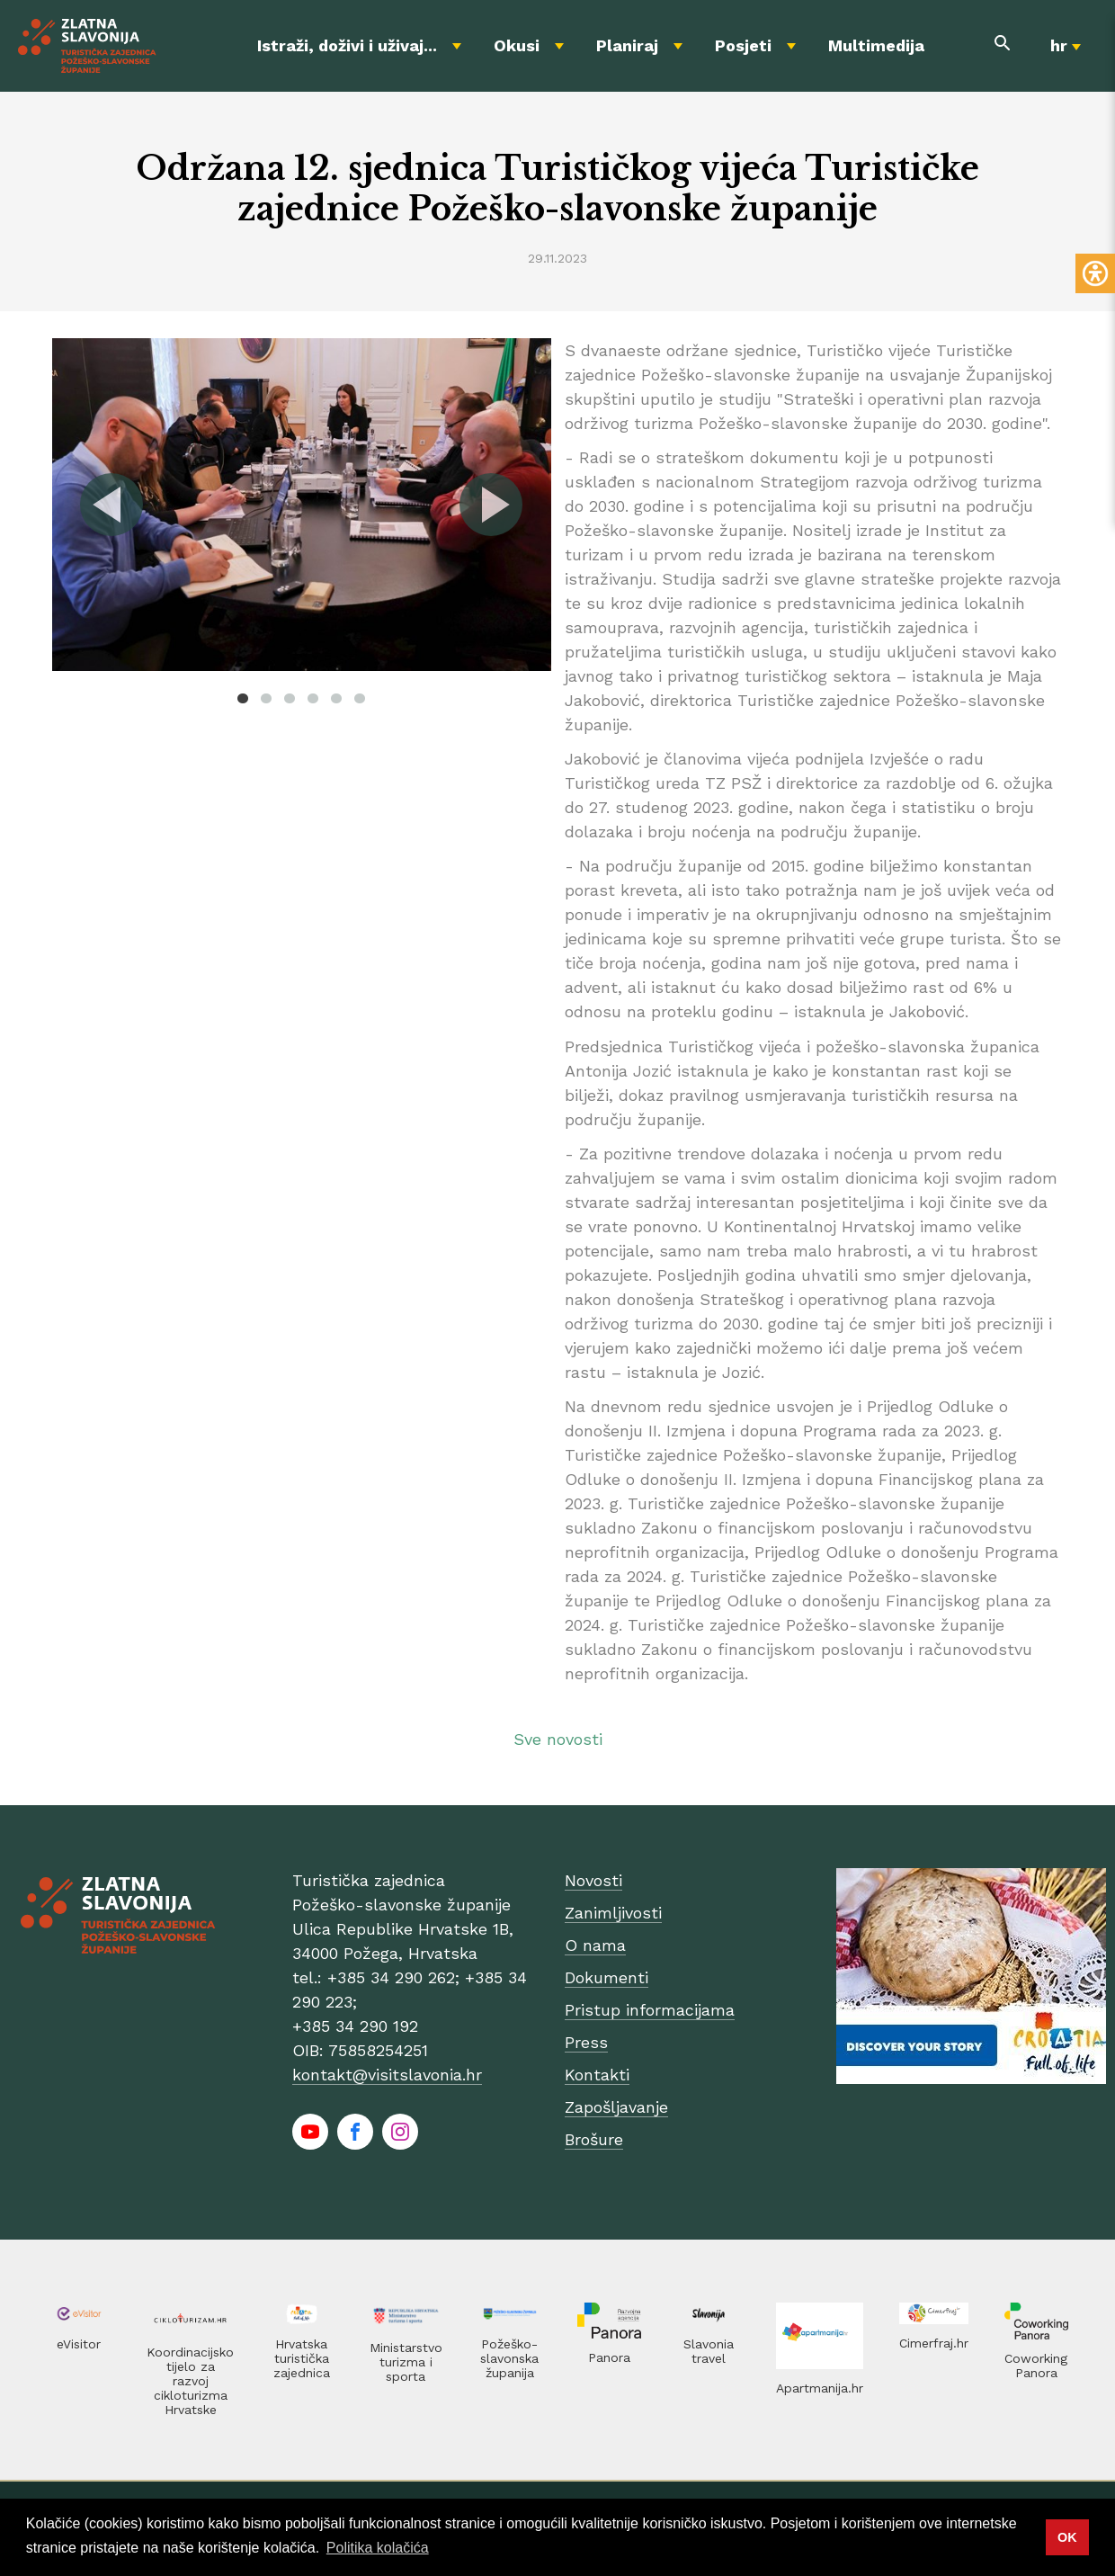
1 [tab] (243, 698)
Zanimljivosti (613, 1912)
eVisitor (79, 2344)
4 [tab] (313, 698)
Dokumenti (606, 1977)
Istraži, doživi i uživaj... (347, 45)
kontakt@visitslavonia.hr (387, 2074)
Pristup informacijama (650, 2009)
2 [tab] (266, 698)
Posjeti (743, 45)
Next (490, 505)
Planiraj (627, 45)
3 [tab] (290, 698)
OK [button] (1067, 2537)
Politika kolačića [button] (377, 2547)
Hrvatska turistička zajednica (301, 2358)
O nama (595, 1945)
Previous (112, 505)
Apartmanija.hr (819, 2388)
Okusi (517, 45)
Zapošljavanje (616, 2106)
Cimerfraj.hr (933, 2343)
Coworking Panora (1035, 2365)
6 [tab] (360, 698)
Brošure (594, 2139)
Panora (609, 2357)
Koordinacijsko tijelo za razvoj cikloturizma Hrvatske (190, 2381)
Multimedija (876, 45)
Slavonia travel (708, 2351)
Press (586, 2042)
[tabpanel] (301, 504)
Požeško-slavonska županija (509, 2358)
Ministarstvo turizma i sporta (406, 2362)
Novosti (593, 1880)
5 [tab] (336, 698)
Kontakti (597, 2074)
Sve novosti (557, 1739)
